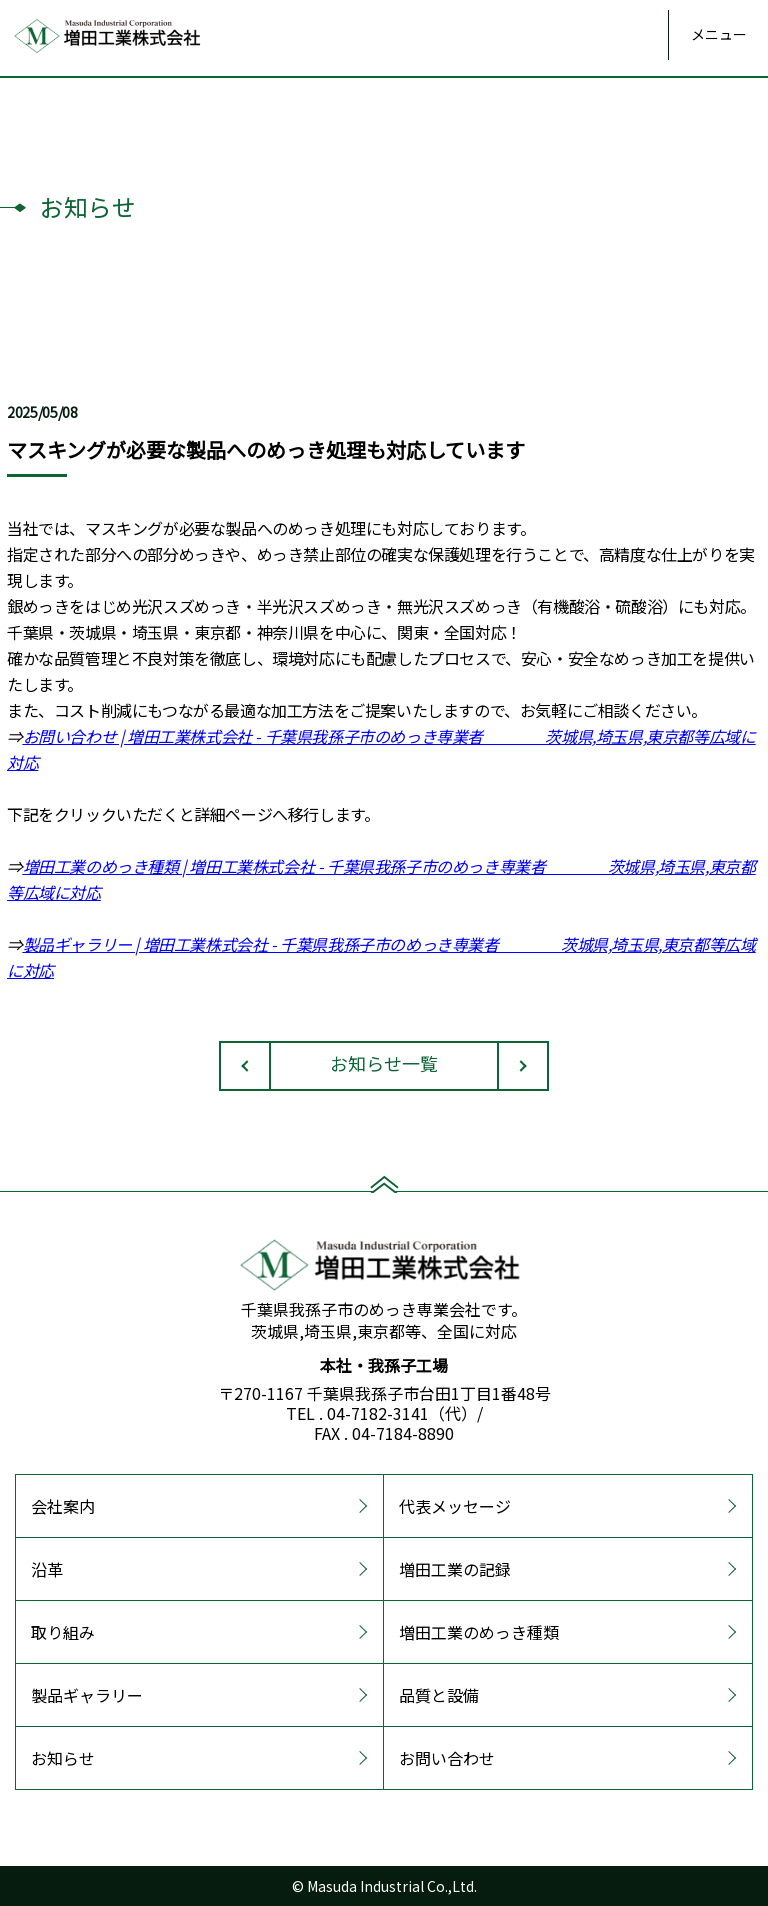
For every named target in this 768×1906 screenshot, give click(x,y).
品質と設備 (439, 1695)
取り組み (63, 1632)
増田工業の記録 (455, 1569)
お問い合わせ (447, 1758)
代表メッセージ (455, 1506)
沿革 (47, 1569)
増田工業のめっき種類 (479, 1632)
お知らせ (63, 1758)
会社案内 (63, 1506)
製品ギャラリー (87, 1695)
